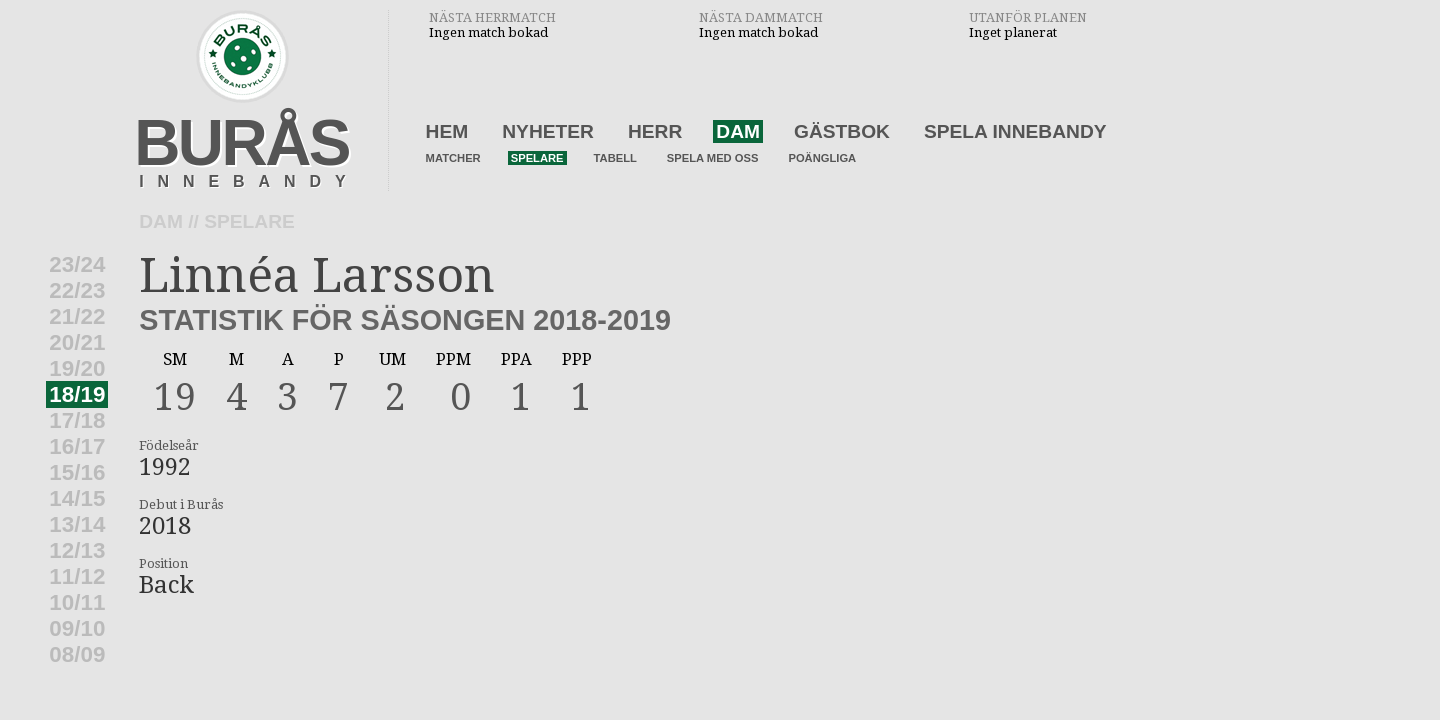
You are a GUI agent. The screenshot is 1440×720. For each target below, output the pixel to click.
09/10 (77, 628)
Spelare (537, 158)
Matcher (453, 158)
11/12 (77, 576)
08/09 (77, 654)
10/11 (77, 602)
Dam (738, 131)
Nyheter (548, 131)
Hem (447, 131)
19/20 (77, 368)
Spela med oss (713, 158)
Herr (655, 131)
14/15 (77, 498)
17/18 (77, 420)
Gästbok (842, 131)
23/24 (77, 264)
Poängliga (822, 158)
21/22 (77, 316)
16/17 (77, 446)
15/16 (77, 472)
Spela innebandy (1015, 131)
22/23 (77, 290)
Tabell (615, 158)
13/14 (77, 524)
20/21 (77, 342)
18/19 (77, 394)
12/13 (77, 550)
